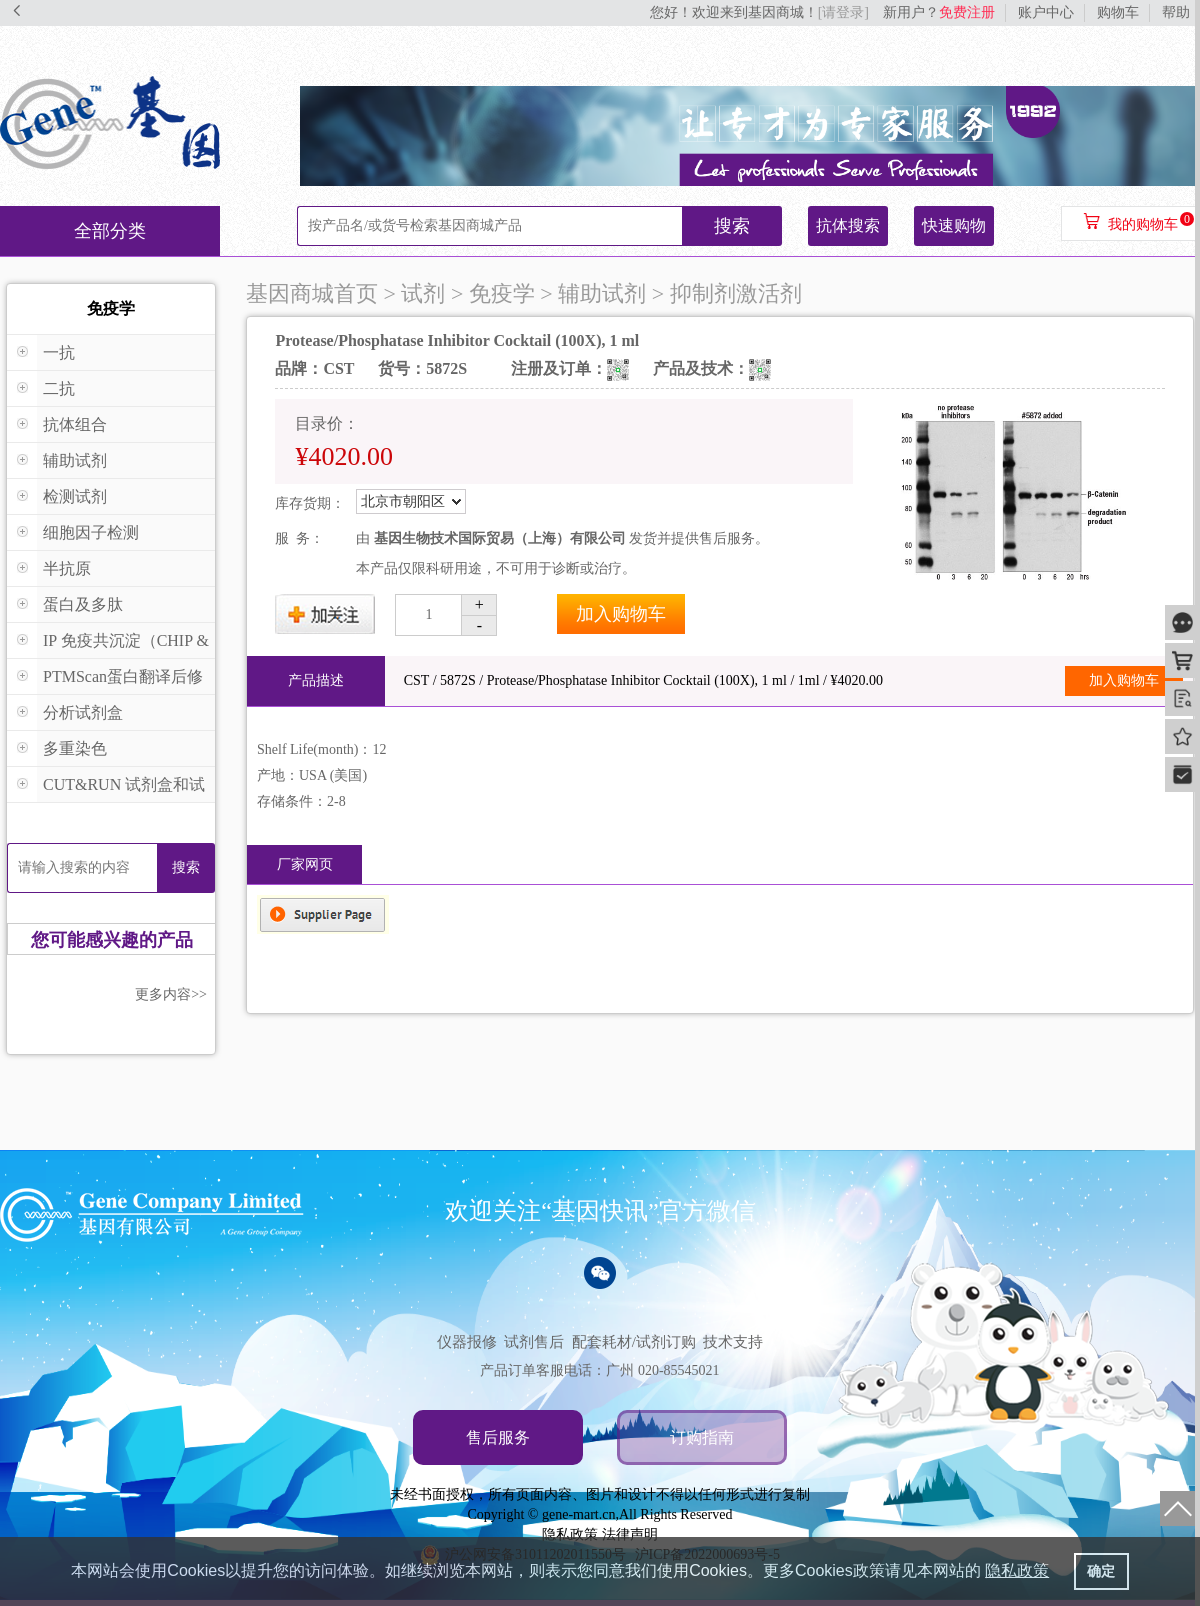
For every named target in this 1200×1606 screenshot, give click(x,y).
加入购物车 (621, 614)
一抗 (59, 352)
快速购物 (954, 225)
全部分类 (110, 231)
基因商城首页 (312, 293)
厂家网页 (305, 864)
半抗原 (67, 568)
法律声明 (630, 1534)
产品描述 (316, 680)
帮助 (1176, 12)
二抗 (59, 388)
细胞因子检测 (91, 532)
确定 (1101, 1571)
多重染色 (75, 748)
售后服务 (498, 1437)
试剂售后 (534, 1342)
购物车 (1118, 12)
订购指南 (702, 1437)
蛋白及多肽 (83, 604)
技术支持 (733, 1342)
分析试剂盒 (83, 712)
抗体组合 (75, 424)
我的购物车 (1143, 224)
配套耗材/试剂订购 (634, 1342)
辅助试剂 (75, 460)
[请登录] (843, 12)
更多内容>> (171, 994)
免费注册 (967, 12)
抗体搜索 (848, 225)
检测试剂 (75, 496)
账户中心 (1046, 12)
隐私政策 (570, 1534)
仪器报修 (467, 1342)
